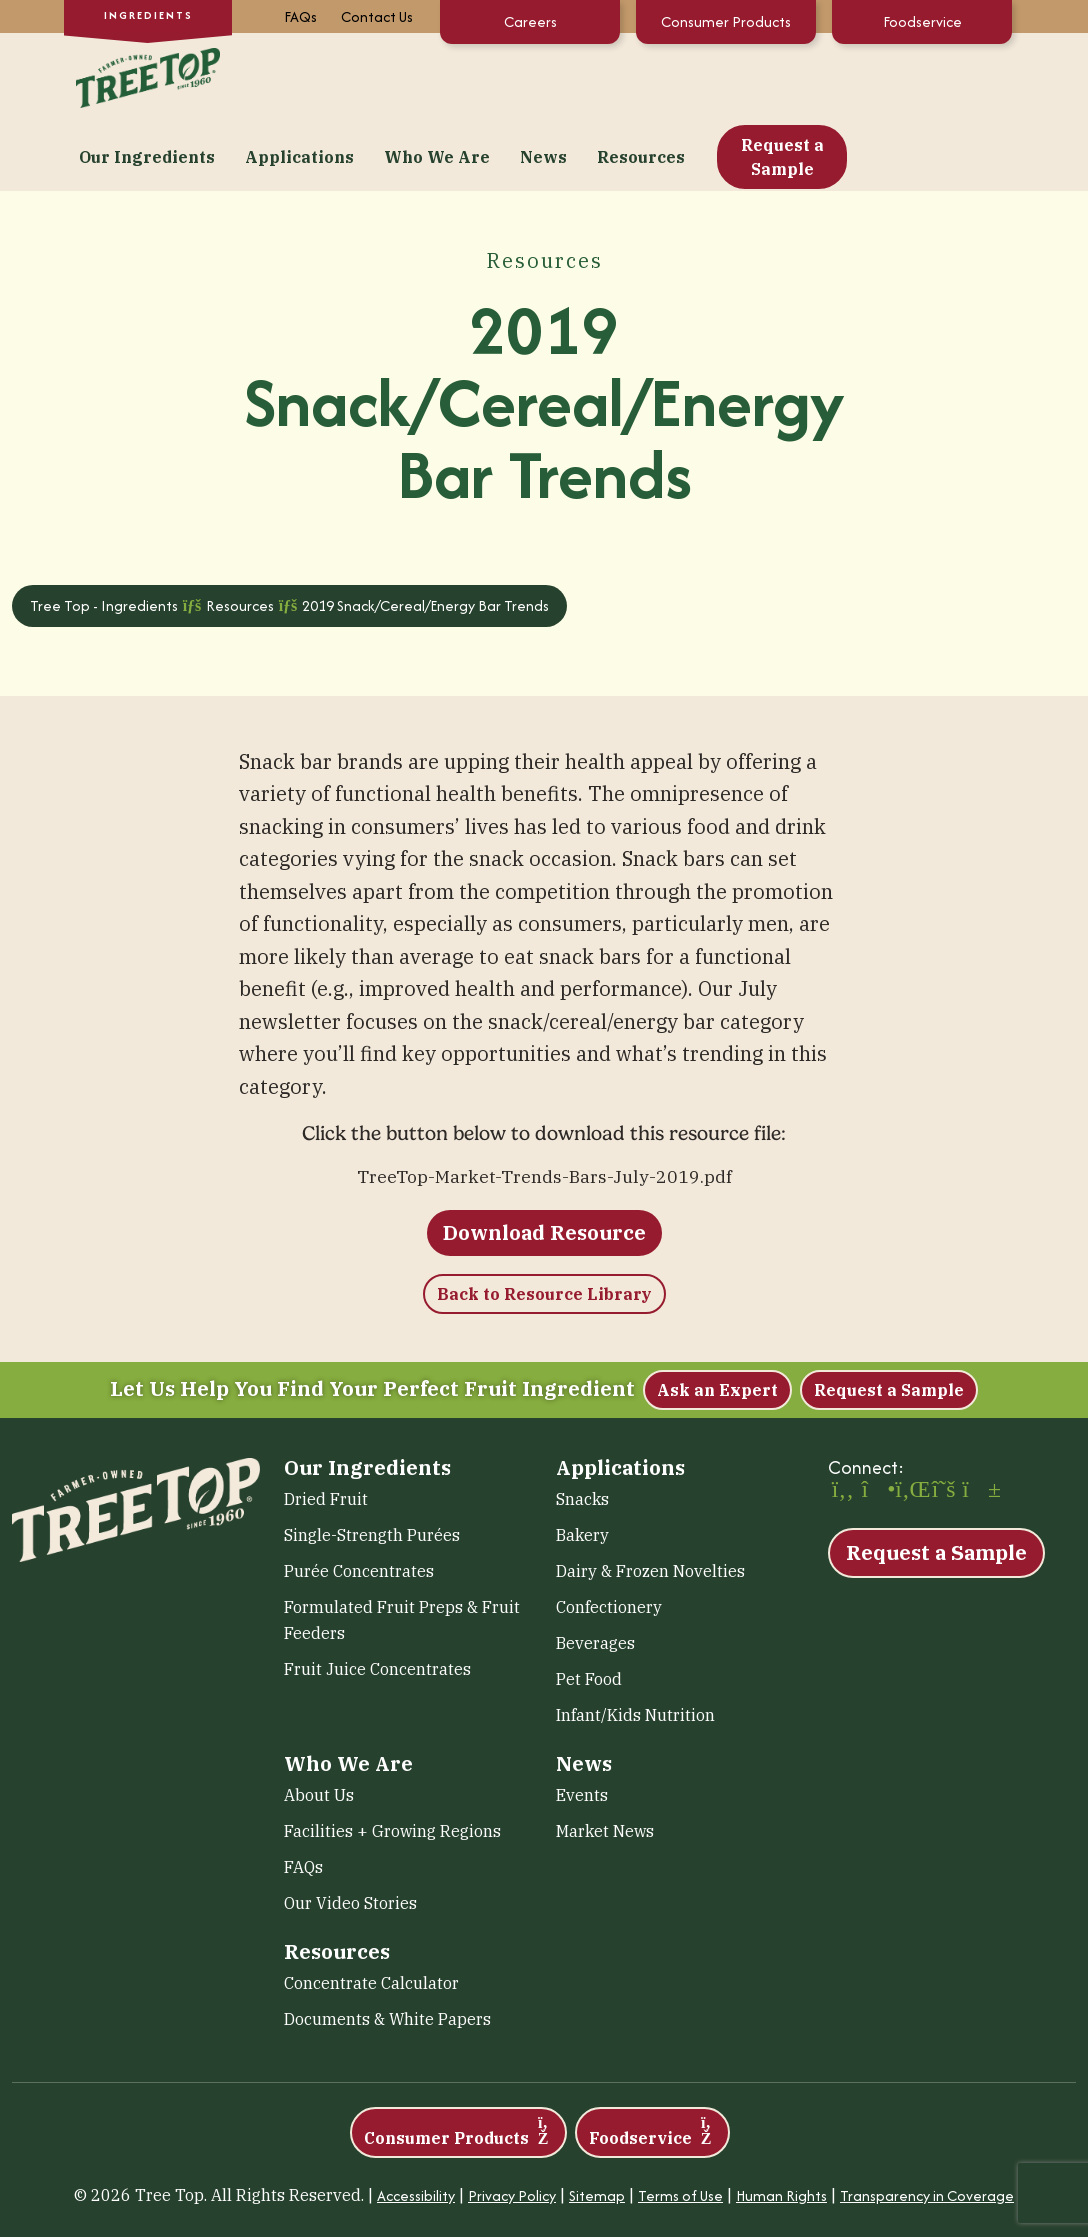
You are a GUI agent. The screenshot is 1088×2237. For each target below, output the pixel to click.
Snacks (582, 1427)
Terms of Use (680, 2123)
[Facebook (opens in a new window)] (843, 1419)
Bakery (582, 1463)
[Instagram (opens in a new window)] (877, 1419)
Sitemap (597, 2123)
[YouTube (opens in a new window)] (977, 1419)
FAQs (300, 16)
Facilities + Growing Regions (392, 1759)
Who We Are (597, 76)
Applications (459, 76)
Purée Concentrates (359, 1499)
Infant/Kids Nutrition (635, 1643)
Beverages (595, 1571)
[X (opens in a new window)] (944, 1419)
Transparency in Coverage (927, 2123)
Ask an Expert (717, 1318)
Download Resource (544, 1160)
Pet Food (589, 1607)
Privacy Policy (512, 2123)
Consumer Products (726, 21)
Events (582, 1723)
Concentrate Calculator (371, 1911)
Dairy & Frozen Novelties (650, 1499)
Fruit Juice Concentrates (377, 1597)
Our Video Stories (350, 1831)
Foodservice (922, 21)
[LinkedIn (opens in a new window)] (910, 1419)
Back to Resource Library (544, 1222)
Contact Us (377, 16)
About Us (319, 1723)
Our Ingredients (307, 76)
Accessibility (416, 2123)
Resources (801, 76)
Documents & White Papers (387, 1947)
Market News (605, 1759)
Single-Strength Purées (372, 1463)
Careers (530, 21)
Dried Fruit (326, 1427)
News (703, 76)
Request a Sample (942, 76)
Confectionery (609, 1535)
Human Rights (781, 2123)
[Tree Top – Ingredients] (144, 73)
